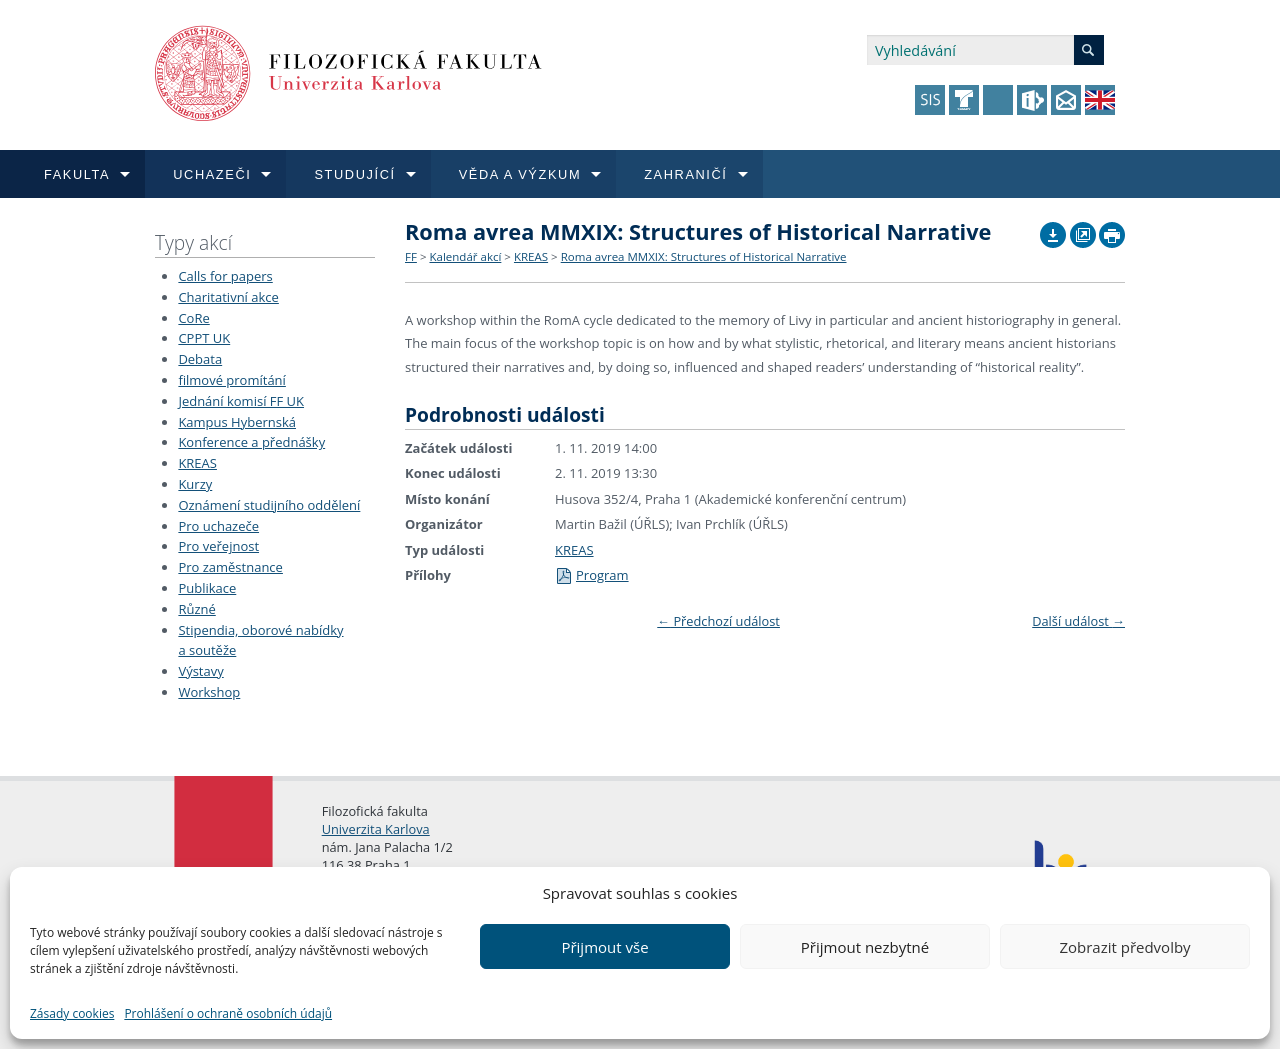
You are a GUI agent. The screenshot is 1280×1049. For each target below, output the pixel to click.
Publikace (207, 588)
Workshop (209, 692)
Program (592, 575)
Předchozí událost (718, 621)
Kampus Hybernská (237, 422)
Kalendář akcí (465, 256)
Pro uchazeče (218, 526)
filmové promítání (231, 380)
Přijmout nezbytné (865, 947)
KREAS (197, 463)
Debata (200, 359)
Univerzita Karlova (376, 829)
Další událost (1078, 621)
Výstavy (200, 671)
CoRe (193, 318)
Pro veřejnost (218, 546)
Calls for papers (225, 276)
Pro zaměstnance (230, 567)
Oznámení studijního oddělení (269, 505)
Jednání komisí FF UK (241, 401)
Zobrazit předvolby (1124, 947)
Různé (196, 609)
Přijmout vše (604, 947)
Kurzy (195, 484)
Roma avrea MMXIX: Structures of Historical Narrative (704, 256)
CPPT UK (204, 338)
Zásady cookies (72, 1013)
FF (411, 256)
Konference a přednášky (251, 442)
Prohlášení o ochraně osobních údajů (228, 1013)
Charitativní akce (228, 297)
